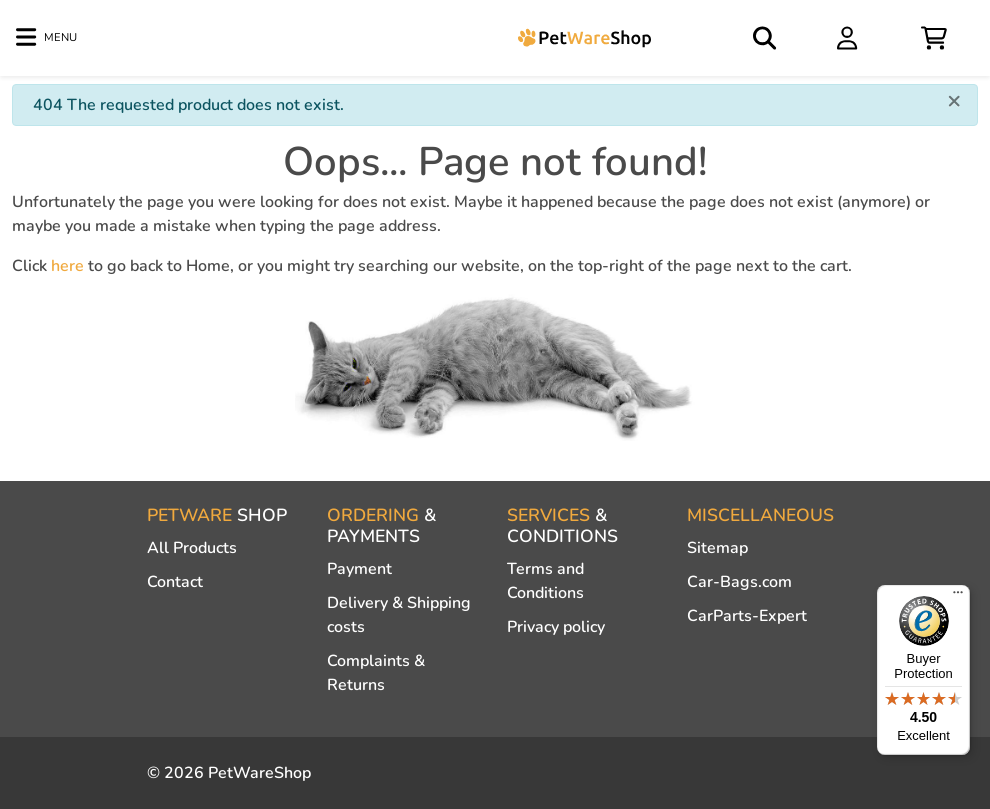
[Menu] (958, 597)
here (67, 266)
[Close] (954, 100)
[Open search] (766, 38)
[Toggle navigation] (46, 38)
